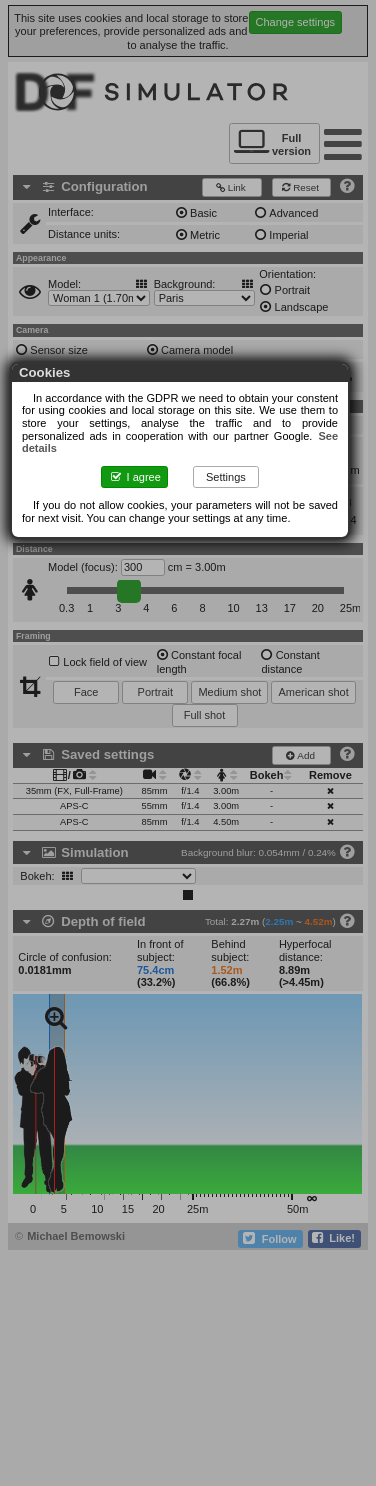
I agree (142, 464)
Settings (234, 464)
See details (270, 436)
